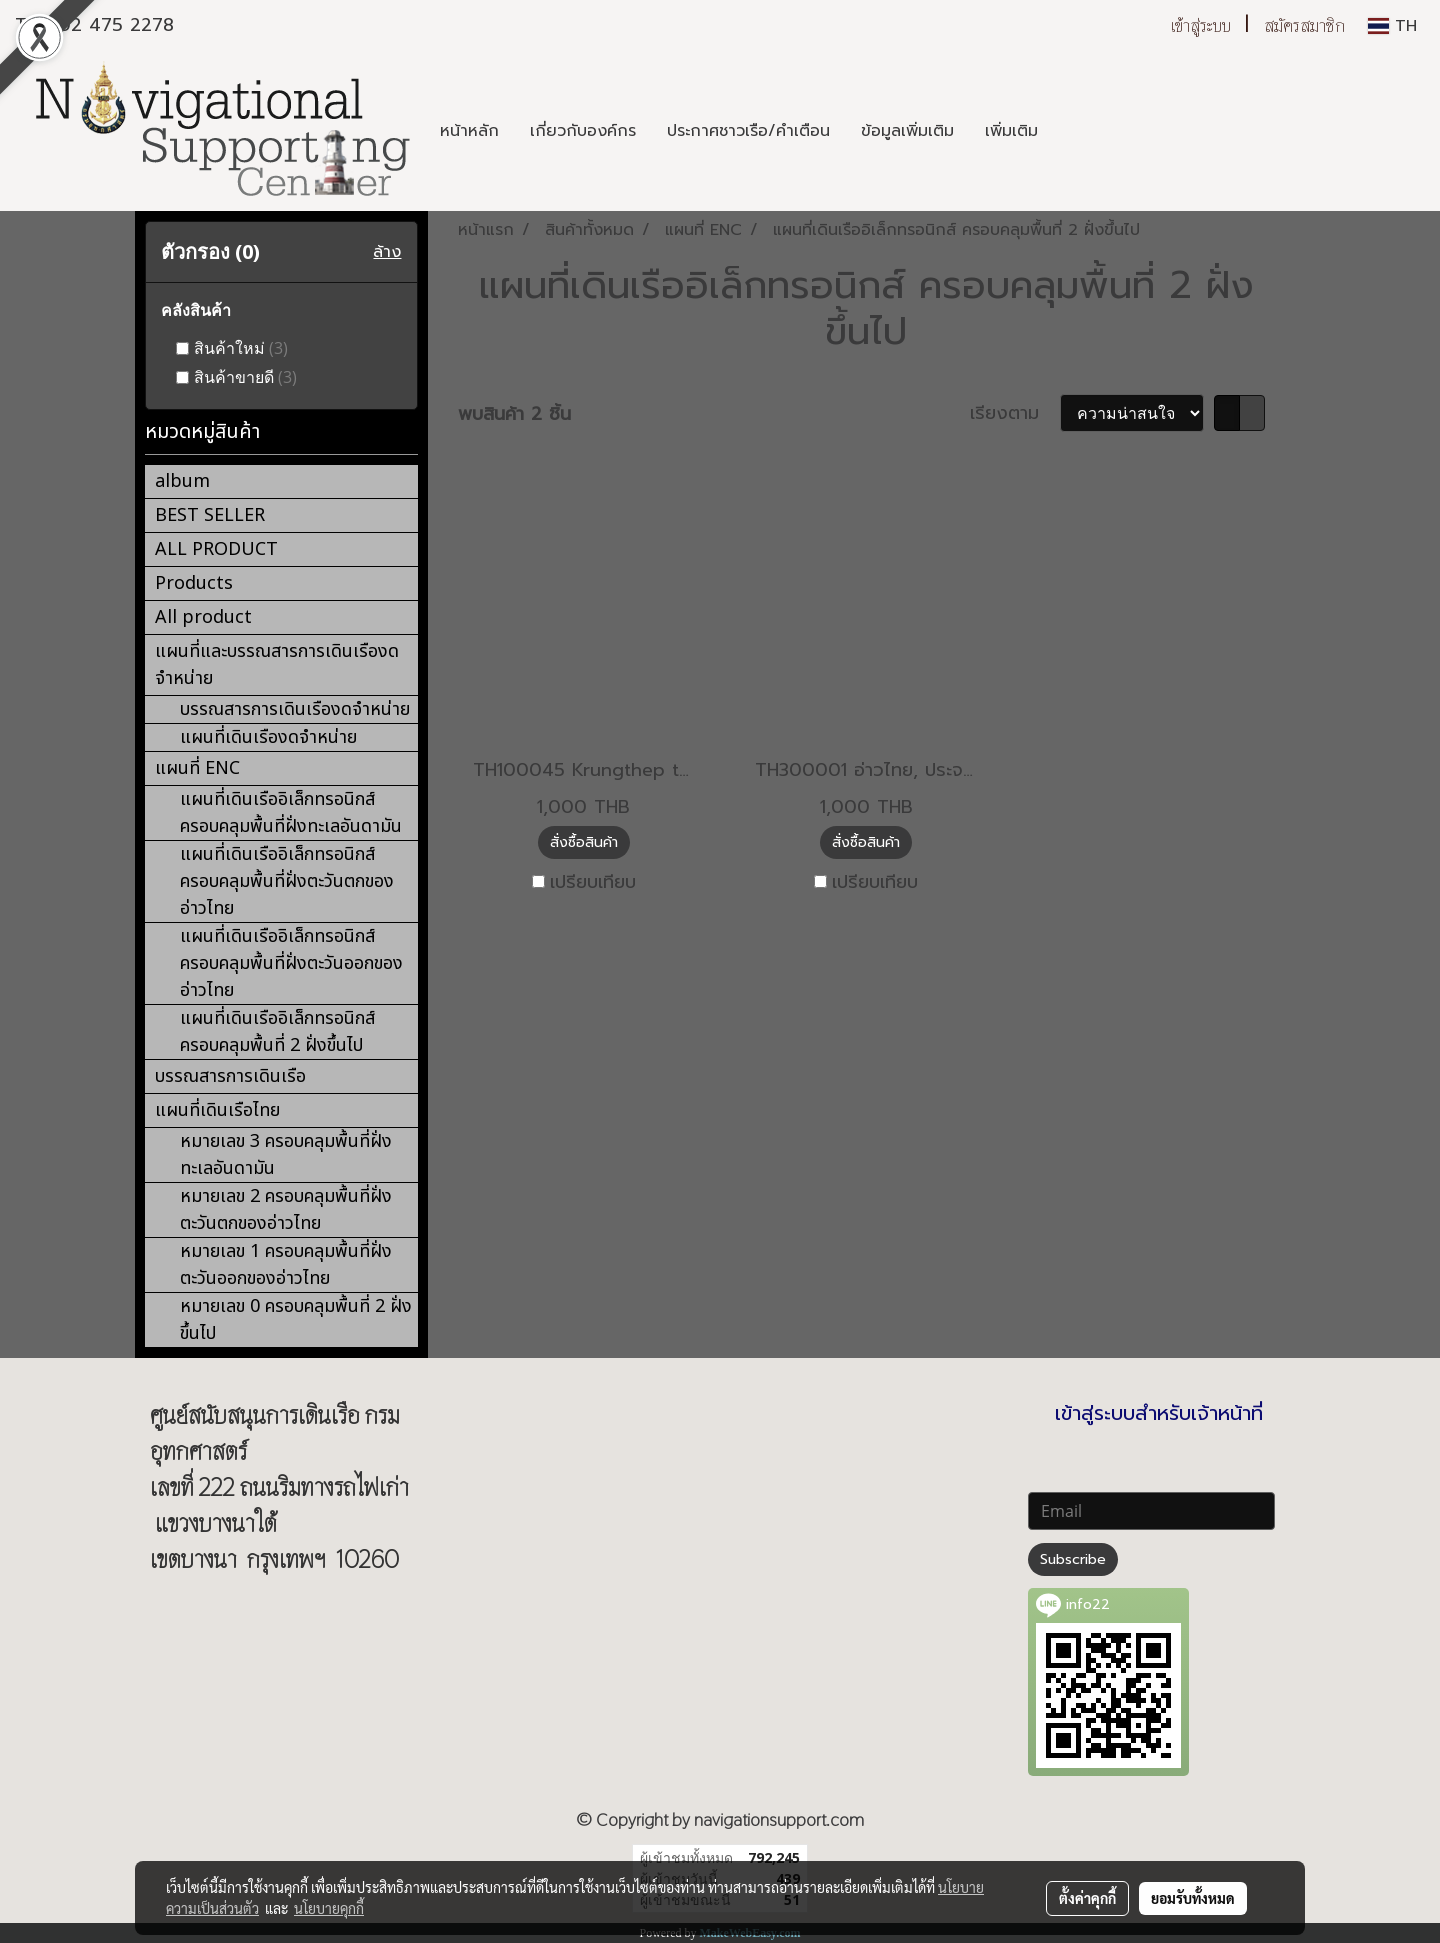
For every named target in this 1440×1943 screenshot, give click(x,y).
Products (194, 583)
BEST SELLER (210, 515)
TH (1392, 26)
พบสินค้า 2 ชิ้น (514, 414)
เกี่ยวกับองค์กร (583, 131)
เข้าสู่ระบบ (1201, 25)
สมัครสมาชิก (1304, 25)
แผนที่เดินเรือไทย (217, 1110)
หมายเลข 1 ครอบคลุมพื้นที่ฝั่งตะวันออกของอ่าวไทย (286, 1265)
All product (203, 617)
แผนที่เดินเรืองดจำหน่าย (268, 737)
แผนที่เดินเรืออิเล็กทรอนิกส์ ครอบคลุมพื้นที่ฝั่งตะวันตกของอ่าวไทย (287, 881)
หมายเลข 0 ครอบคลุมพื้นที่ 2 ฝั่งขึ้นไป (296, 1320)
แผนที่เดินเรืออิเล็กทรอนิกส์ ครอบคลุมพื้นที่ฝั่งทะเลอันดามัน (291, 813)
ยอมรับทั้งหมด (1193, 1898)
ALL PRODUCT (216, 549)
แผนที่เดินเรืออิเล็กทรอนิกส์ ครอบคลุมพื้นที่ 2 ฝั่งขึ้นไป (277, 1032)
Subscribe (1073, 1559)
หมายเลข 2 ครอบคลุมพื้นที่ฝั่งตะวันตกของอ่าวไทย (286, 1210)
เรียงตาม (1015, 413)
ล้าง (387, 252)
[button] (1071, 131)
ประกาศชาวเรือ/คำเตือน (748, 131)
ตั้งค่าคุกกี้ (1087, 1898)
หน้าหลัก (469, 131)
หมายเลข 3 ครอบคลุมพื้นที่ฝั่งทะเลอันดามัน (286, 1155)
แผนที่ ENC (197, 768)
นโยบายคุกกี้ (329, 1908)
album (182, 481)
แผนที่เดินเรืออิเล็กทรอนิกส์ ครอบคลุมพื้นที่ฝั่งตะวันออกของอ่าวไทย (291, 963)
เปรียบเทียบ (593, 882)
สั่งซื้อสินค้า (584, 842)
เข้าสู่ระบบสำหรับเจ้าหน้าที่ (1159, 1413)
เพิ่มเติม (1011, 131)
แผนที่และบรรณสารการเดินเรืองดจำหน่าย (277, 665)
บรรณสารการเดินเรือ (230, 1076)
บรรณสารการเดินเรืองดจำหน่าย (295, 709)
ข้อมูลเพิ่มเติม (907, 131)
